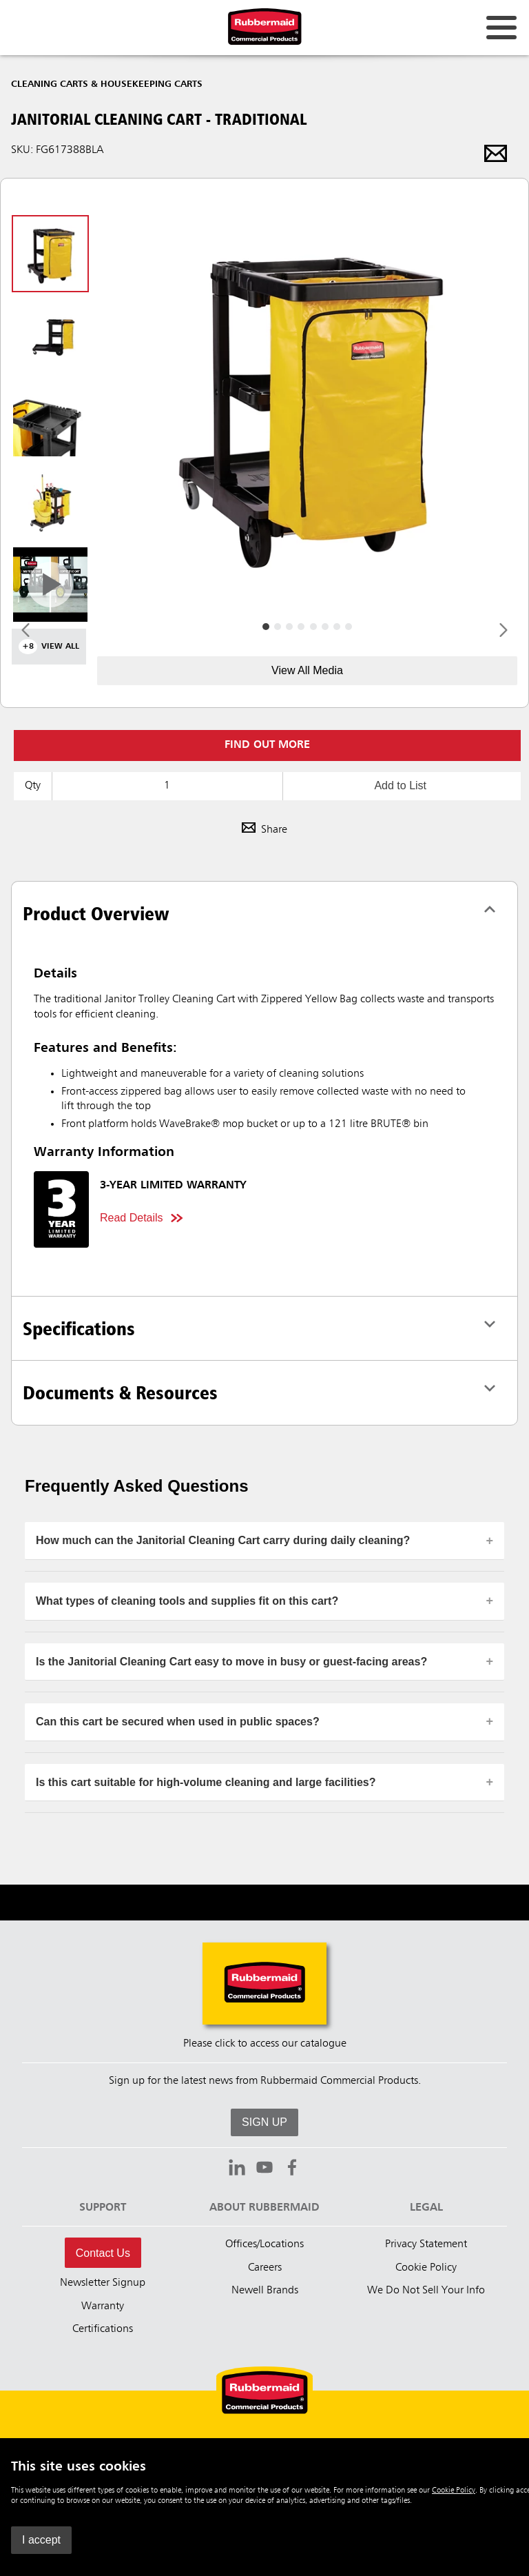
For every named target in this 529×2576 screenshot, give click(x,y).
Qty (33, 785)
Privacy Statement (426, 2244)
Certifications (102, 2329)
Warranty (102, 2306)
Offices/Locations (264, 2244)
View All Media (307, 670)
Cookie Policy (453, 2490)
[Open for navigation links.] (501, 27)
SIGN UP (264, 2122)
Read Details (131, 1218)
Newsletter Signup (102, 2283)
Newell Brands (264, 2290)
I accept (41, 2540)
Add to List (400, 785)
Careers (265, 2267)
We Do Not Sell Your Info (426, 2290)
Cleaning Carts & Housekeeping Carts (107, 84)
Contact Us (103, 2253)
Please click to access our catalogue (264, 2043)
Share (264, 829)
